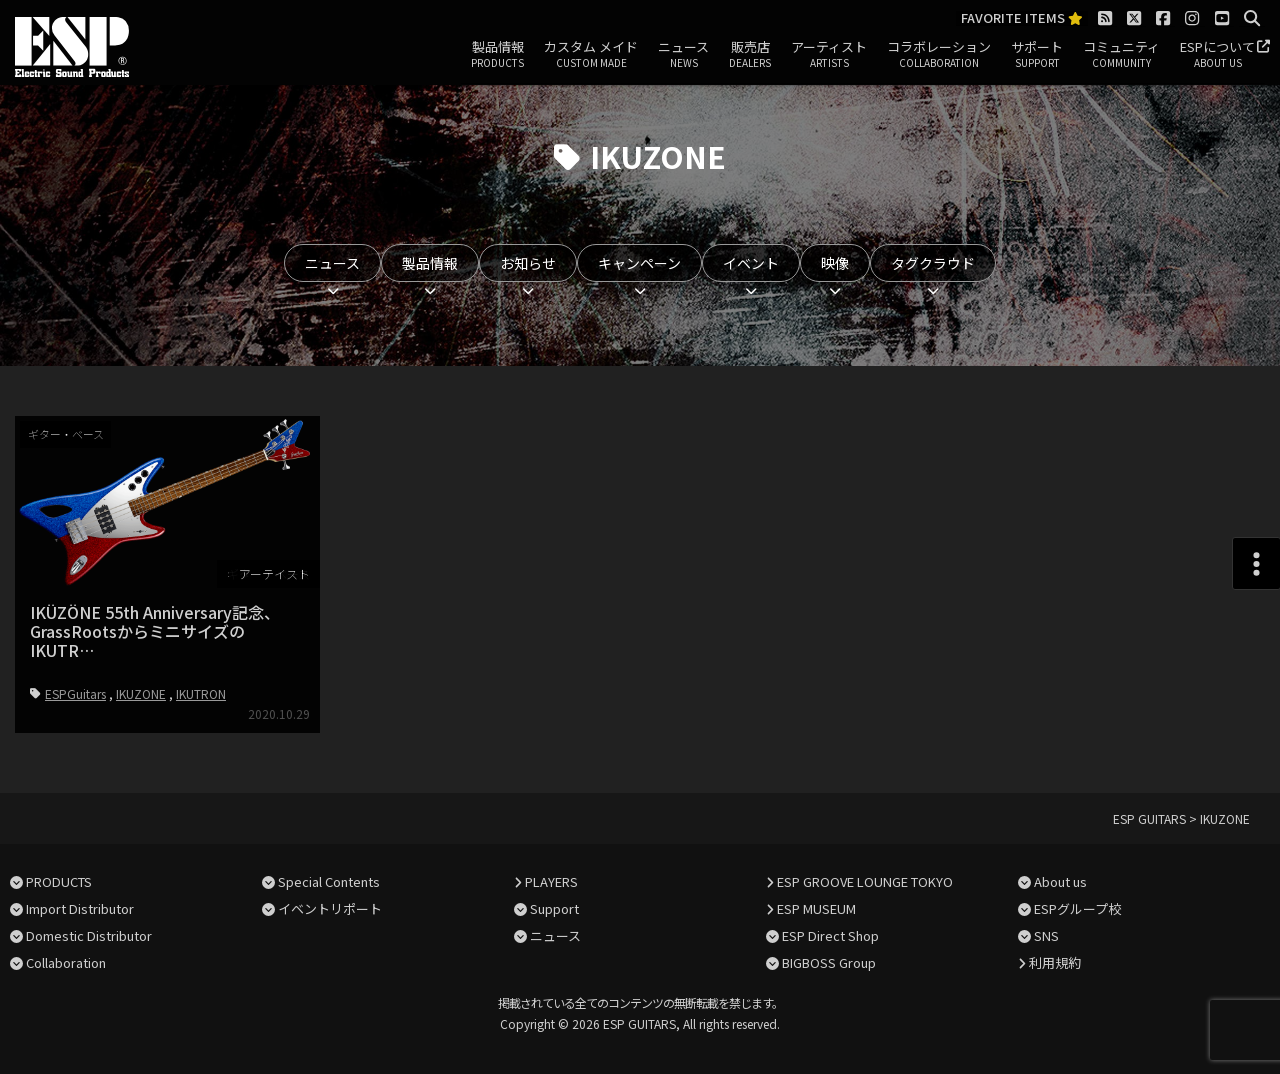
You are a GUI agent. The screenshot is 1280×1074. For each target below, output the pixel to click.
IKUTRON (201, 693)
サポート (1037, 55)
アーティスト (829, 55)
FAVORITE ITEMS (1022, 18)
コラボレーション (939, 55)
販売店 (750, 55)
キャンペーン (639, 263)
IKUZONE (141, 693)
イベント (751, 263)
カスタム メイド (591, 55)
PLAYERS (551, 881)
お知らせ (528, 263)
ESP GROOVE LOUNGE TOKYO (865, 881)
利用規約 (1055, 962)
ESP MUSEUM (816, 908)
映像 (835, 263)
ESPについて (1217, 55)
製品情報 (497, 55)
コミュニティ (1121, 55)
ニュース (683, 55)
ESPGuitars (75, 693)
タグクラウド (933, 263)
